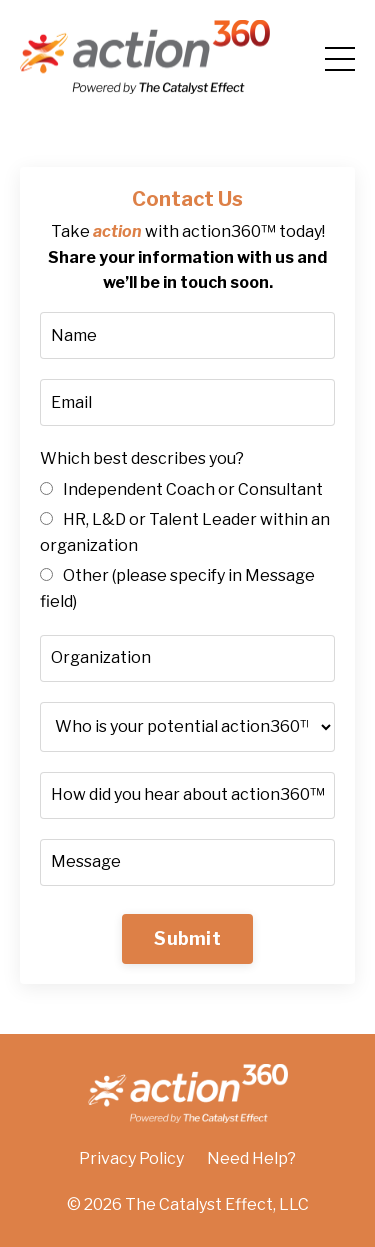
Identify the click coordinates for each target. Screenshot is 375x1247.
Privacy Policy (131, 1158)
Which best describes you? (142, 458)
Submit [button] (187, 938)
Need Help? (251, 1158)
